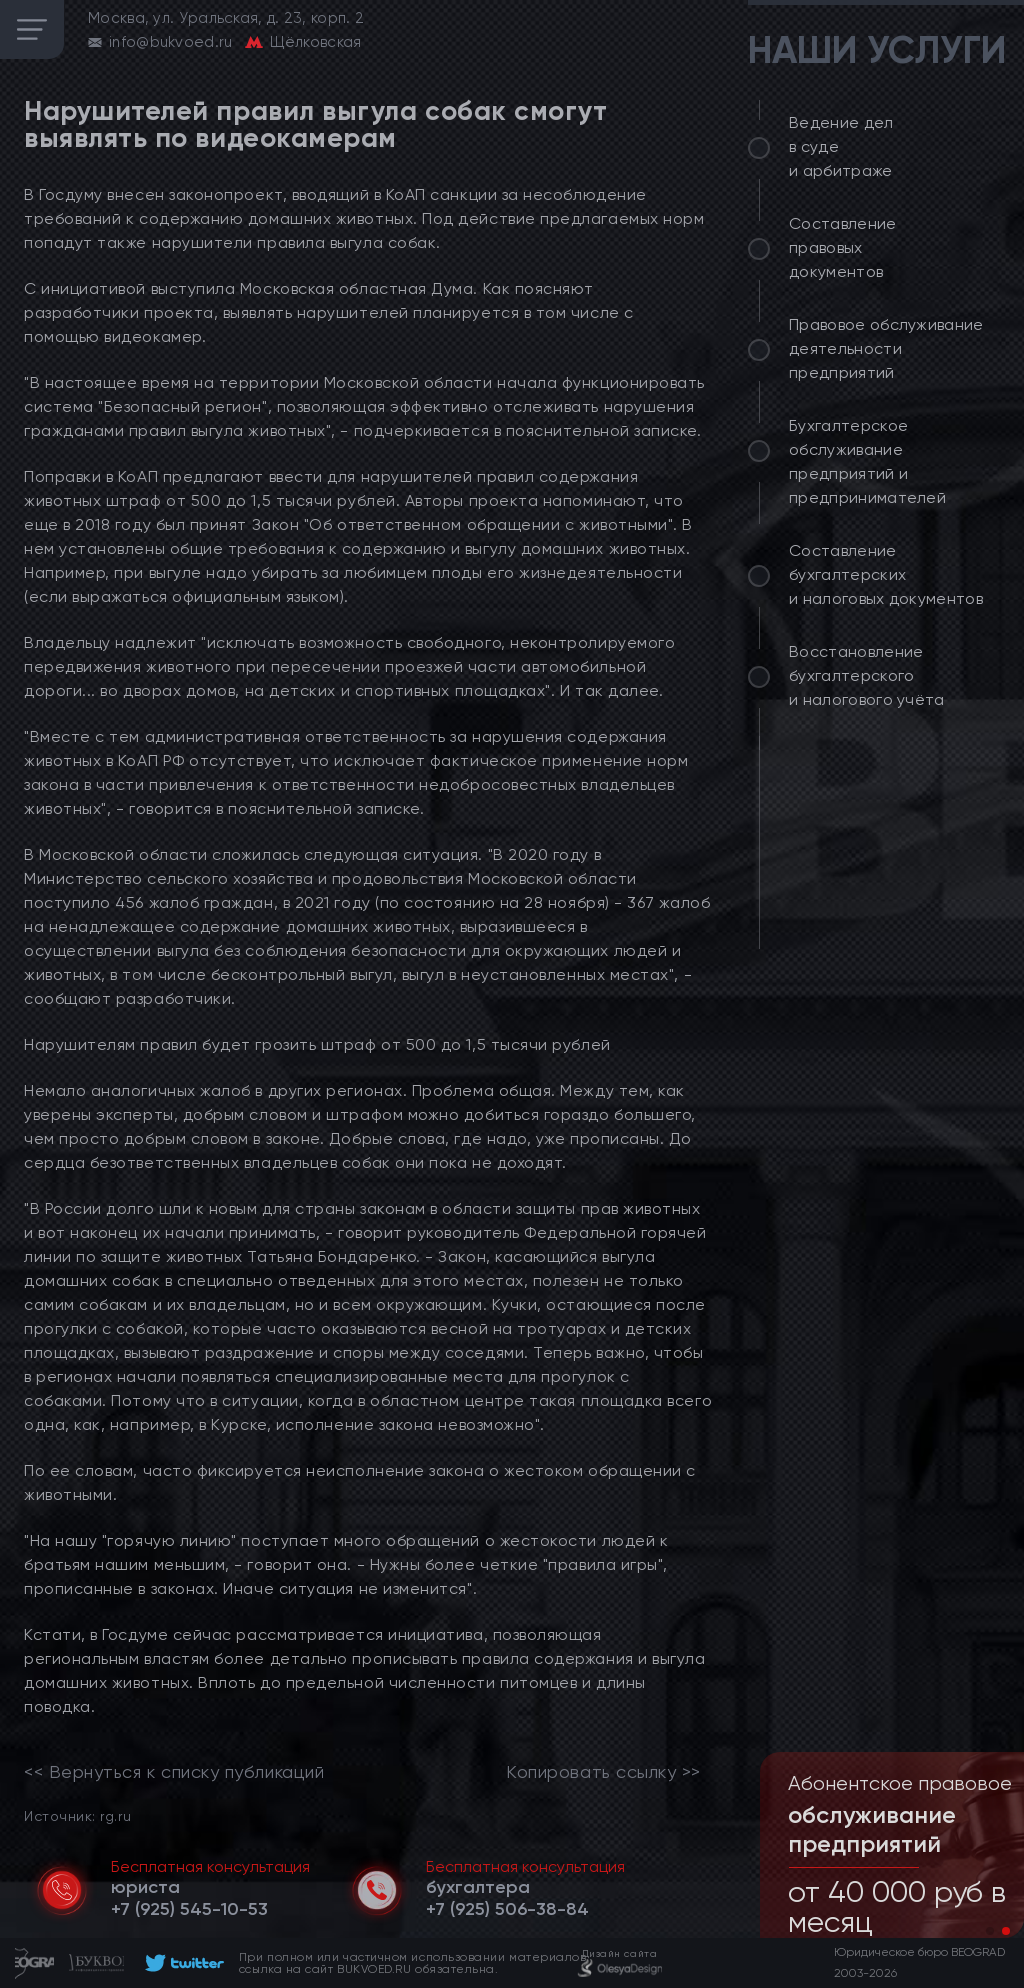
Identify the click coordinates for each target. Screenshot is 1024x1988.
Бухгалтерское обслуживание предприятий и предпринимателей (867, 461)
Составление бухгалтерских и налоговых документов (886, 574)
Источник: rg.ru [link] (77, 1815)
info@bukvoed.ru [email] (171, 42)
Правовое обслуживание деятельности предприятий (886, 348)
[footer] (181, 1963)
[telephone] (189, 1909)
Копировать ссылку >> (603, 1772)
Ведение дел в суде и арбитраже (841, 146)
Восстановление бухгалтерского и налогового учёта (867, 675)
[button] (990, 1931)
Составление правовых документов (843, 247)
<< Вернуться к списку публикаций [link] (174, 1772)
